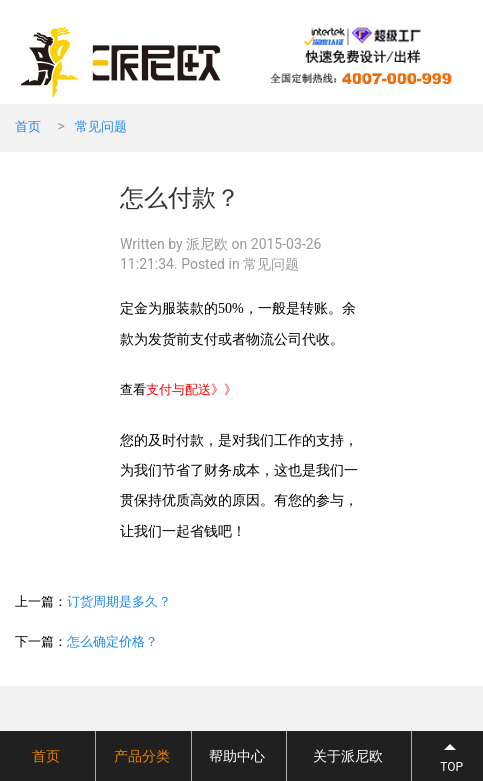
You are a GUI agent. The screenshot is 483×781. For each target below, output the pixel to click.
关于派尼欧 (348, 756)
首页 (28, 126)
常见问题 (101, 126)
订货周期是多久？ (119, 601)
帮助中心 (237, 756)
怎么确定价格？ (112, 641)
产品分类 (142, 756)
